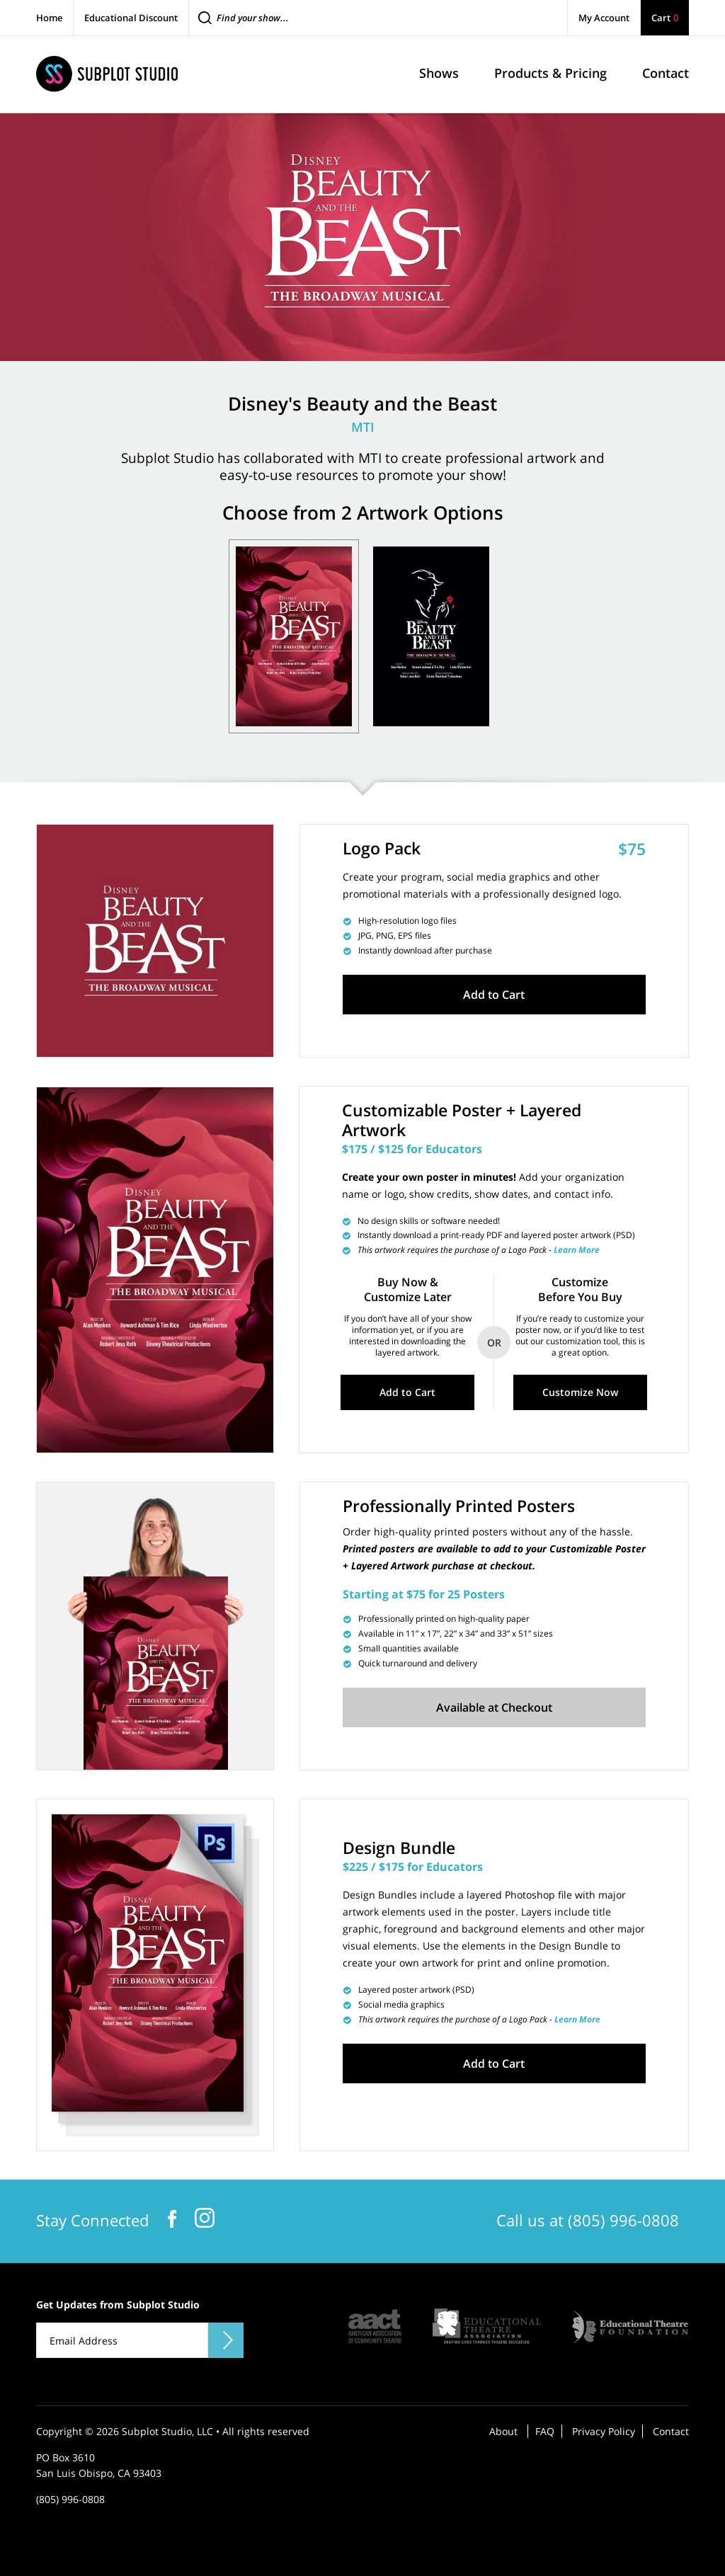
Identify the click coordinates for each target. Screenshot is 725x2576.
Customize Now (580, 1391)
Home (49, 17)
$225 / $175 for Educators (413, 1865)
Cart (664, 17)
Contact (671, 2429)
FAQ (544, 2429)
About (503, 2429)
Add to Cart (494, 994)
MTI (363, 426)
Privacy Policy (603, 2429)
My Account (603, 17)
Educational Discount (131, 17)
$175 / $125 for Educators (412, 1149)
